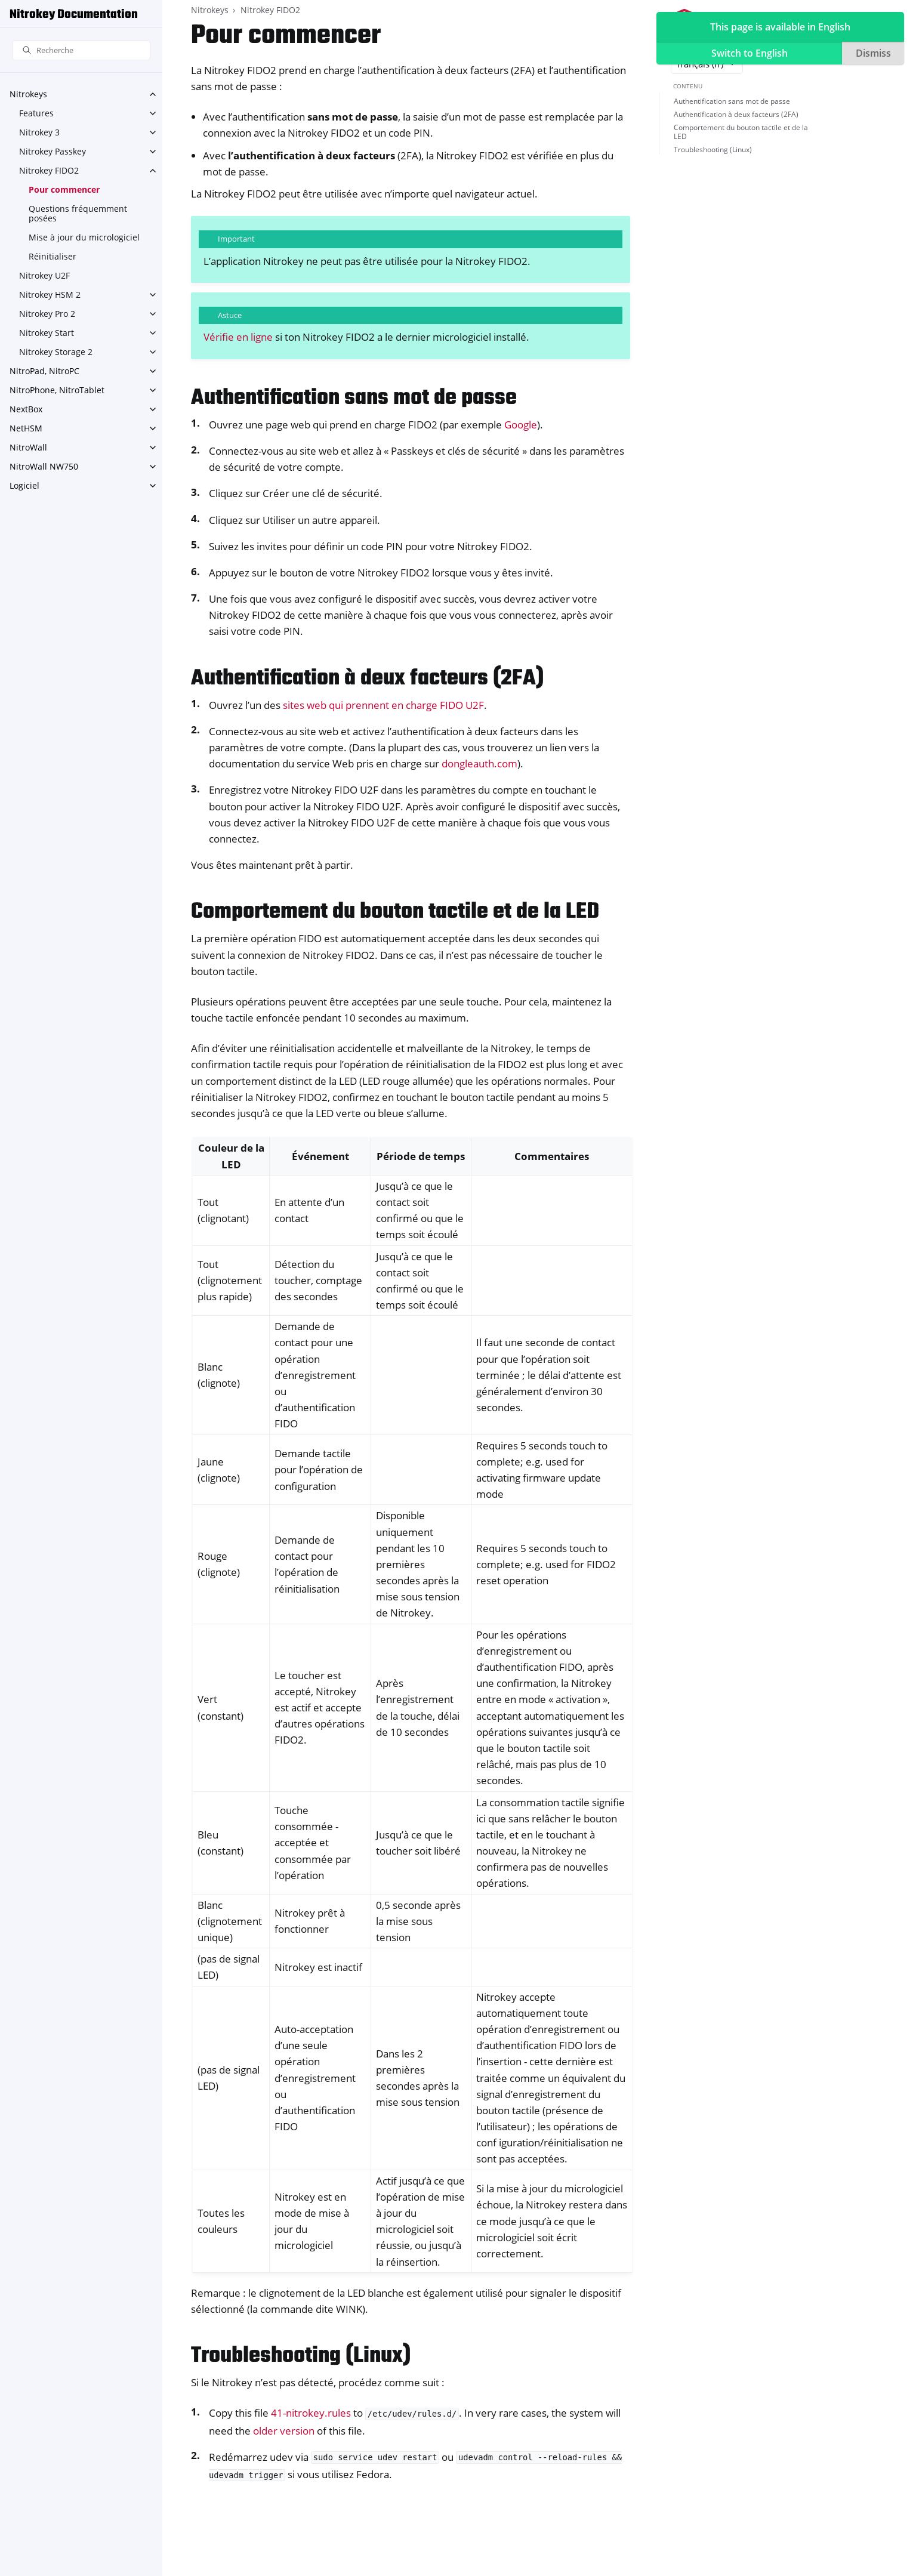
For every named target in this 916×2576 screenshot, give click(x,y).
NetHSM (26, 428)
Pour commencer (64, 189)
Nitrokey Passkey (52, 151)
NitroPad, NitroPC (44, 371)
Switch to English (749, 53)
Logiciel (24, 485)
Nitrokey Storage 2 (55, 351)
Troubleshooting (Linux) (713, 149)
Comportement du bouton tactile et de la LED (741, 132)
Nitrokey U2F (44, 275)
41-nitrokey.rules (311, 2413)
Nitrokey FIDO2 (49, 170)
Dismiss (873, 53)
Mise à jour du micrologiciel (84, 237)
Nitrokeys (28, 94)
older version (283, 2431)
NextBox (26, 409)
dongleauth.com (479, 763)
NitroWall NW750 (44, 466)
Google (520, 424)
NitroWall (28, 447)
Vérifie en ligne (238, 337)
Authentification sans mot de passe (732, 101)
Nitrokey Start (46, 332)
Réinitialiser (52, 256)
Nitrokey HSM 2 (50, 294)
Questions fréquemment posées (78, 213)
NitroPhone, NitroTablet (57, 390)
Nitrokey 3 (39, 132)
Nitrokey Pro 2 (47, 313)
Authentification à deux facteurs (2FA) (736, 114)
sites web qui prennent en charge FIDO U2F (383, 705)
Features (36, 113)
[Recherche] (81, 50)
